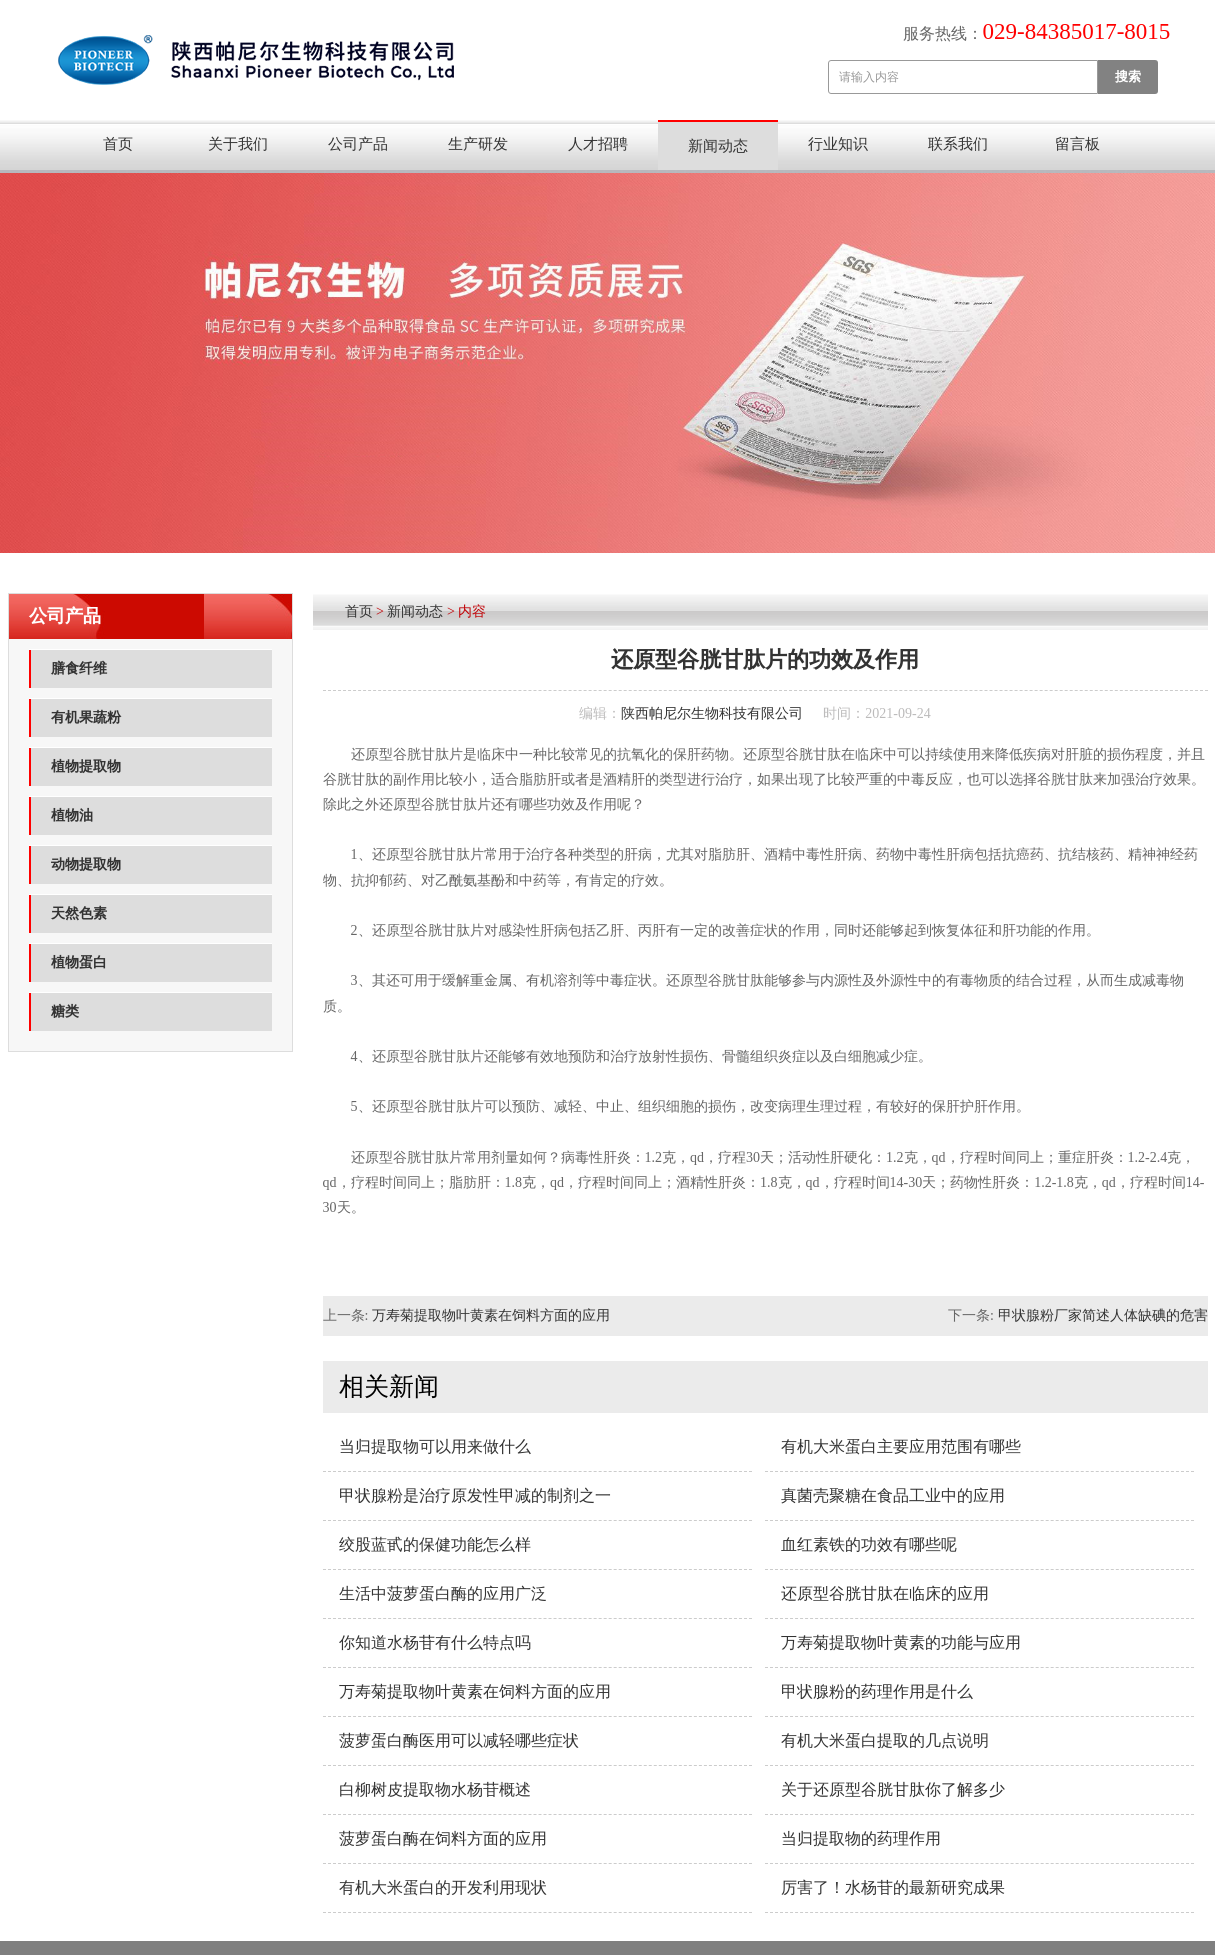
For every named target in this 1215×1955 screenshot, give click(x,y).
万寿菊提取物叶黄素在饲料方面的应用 (491, 1315)
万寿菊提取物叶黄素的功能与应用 (901, 1642)
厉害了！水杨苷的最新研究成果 (893, 1887)
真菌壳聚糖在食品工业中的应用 (893, 1495)
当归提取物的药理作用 (861, 1838)
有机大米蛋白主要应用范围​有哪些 (901, 1446)
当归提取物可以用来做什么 (435, 1446)
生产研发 (478, 144)
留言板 (1077, 144)
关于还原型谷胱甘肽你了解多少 (893, 1789)
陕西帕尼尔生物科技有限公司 (712, 713)
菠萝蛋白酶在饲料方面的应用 (443, 1838)
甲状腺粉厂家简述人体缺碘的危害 (1103, 1315)
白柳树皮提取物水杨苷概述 (435, 1789)
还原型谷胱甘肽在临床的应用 (885, 1593)
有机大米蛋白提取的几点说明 (885, 1740)
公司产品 (358, 144)
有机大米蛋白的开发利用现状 (443, 1887)
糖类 (65, 1011)
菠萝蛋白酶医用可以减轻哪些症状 (459, 1740)
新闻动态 (718, 146)
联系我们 (958, 144)
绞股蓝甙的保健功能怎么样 (435, 1544)
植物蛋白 (79, 962)
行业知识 (838, 144)
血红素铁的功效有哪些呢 (869, 1544)
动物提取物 (86, 864)
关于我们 (238, 144)
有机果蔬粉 (86, 717)
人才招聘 (598, 144)
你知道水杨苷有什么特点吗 (435, 1642)
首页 (118, 144)
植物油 (72, 815)
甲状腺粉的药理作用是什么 (877, 1691)
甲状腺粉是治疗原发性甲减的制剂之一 (475, 1495)
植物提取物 (86, 766)
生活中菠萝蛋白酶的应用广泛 (443, 1593)
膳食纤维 (79, 668)
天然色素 (79, 913)
